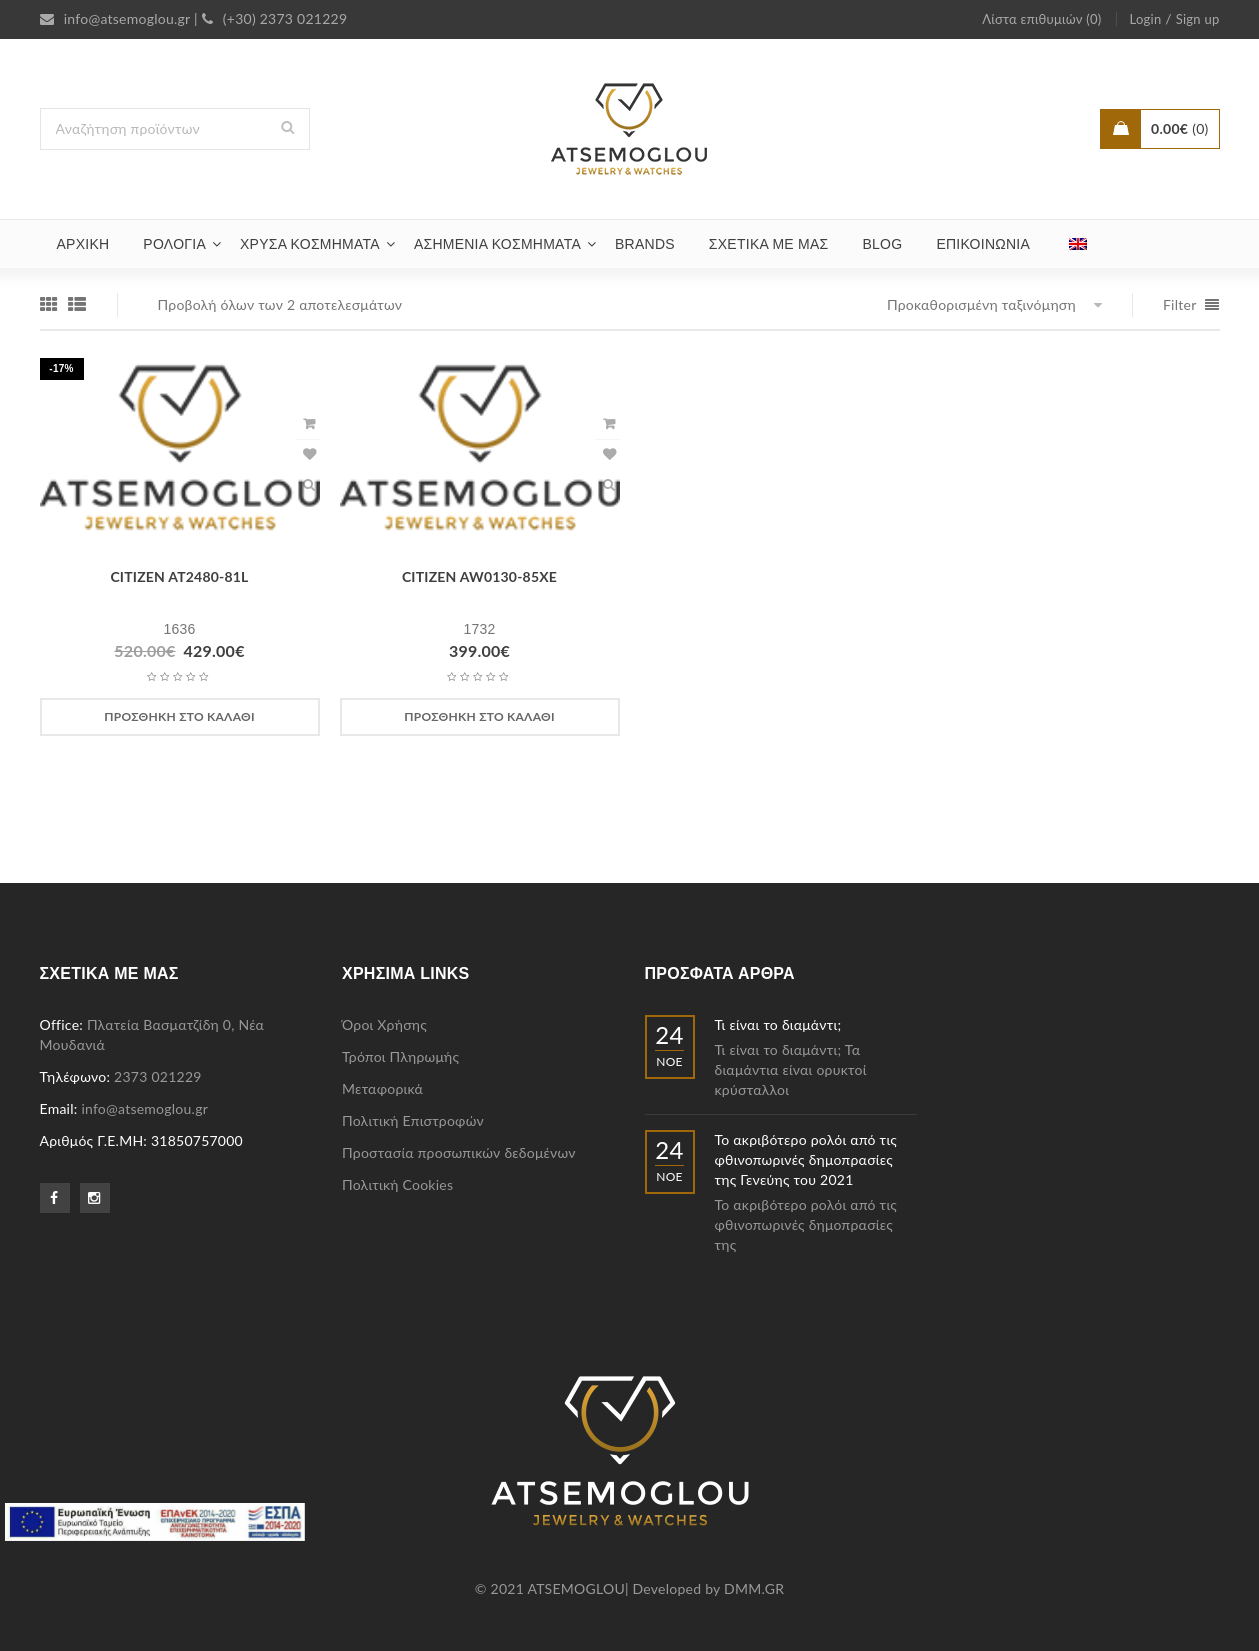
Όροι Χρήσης (384, 1024)
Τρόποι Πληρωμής (400, 1056)
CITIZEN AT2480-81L (179, 576)
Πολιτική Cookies (397, 1184)
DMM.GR (754, 1588)
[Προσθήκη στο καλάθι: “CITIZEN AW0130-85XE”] (480, 717)
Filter (1180, 304)
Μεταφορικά (382, 1088)
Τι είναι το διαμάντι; (778, 1024)
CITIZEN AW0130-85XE (479, 576)
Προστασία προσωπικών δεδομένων (459, 1152)
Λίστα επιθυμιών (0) (1041, 19)
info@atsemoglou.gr (115, 18)
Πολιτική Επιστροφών (413, 1120)
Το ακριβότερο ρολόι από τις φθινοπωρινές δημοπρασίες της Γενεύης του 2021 (806, 1159)
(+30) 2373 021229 (275, 18)
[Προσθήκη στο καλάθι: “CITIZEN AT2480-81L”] (180, 717)
